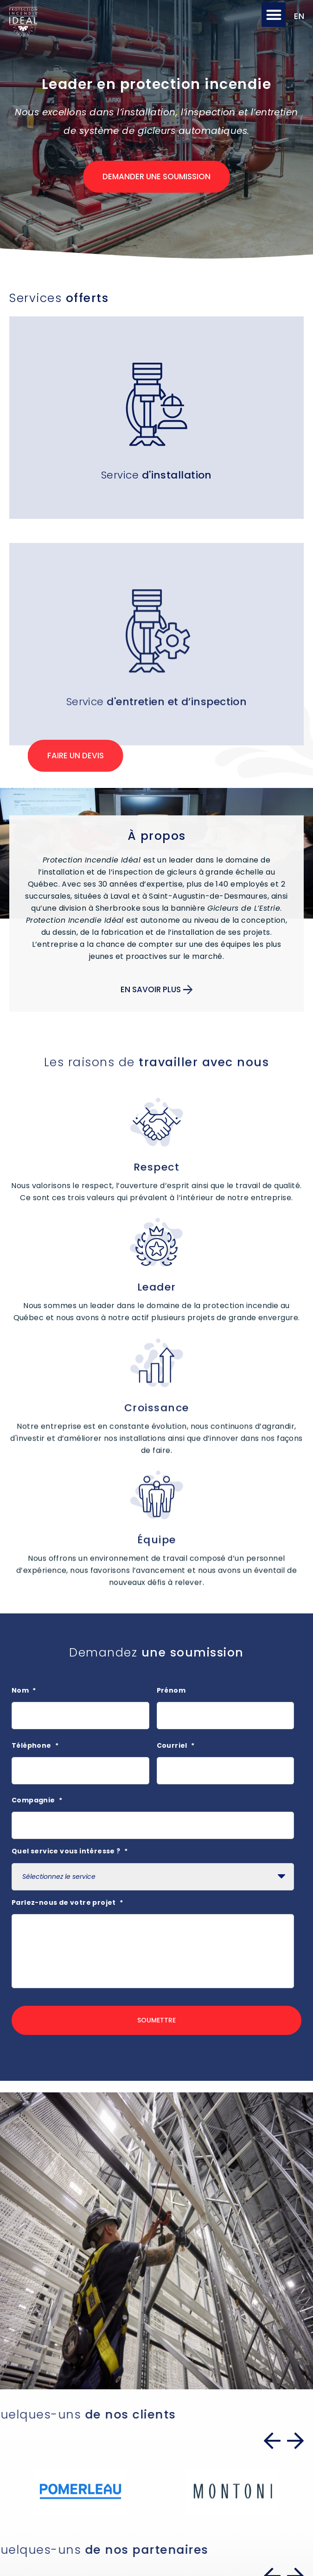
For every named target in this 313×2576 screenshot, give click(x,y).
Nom (24, 1690)
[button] (274, 14)
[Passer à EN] (297, 16)
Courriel (176, 1745)
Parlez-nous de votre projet (67, 1902)
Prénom (171, 1690)
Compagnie (37, 1800)
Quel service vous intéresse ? (70, 1851)
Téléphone (35, 1745)
